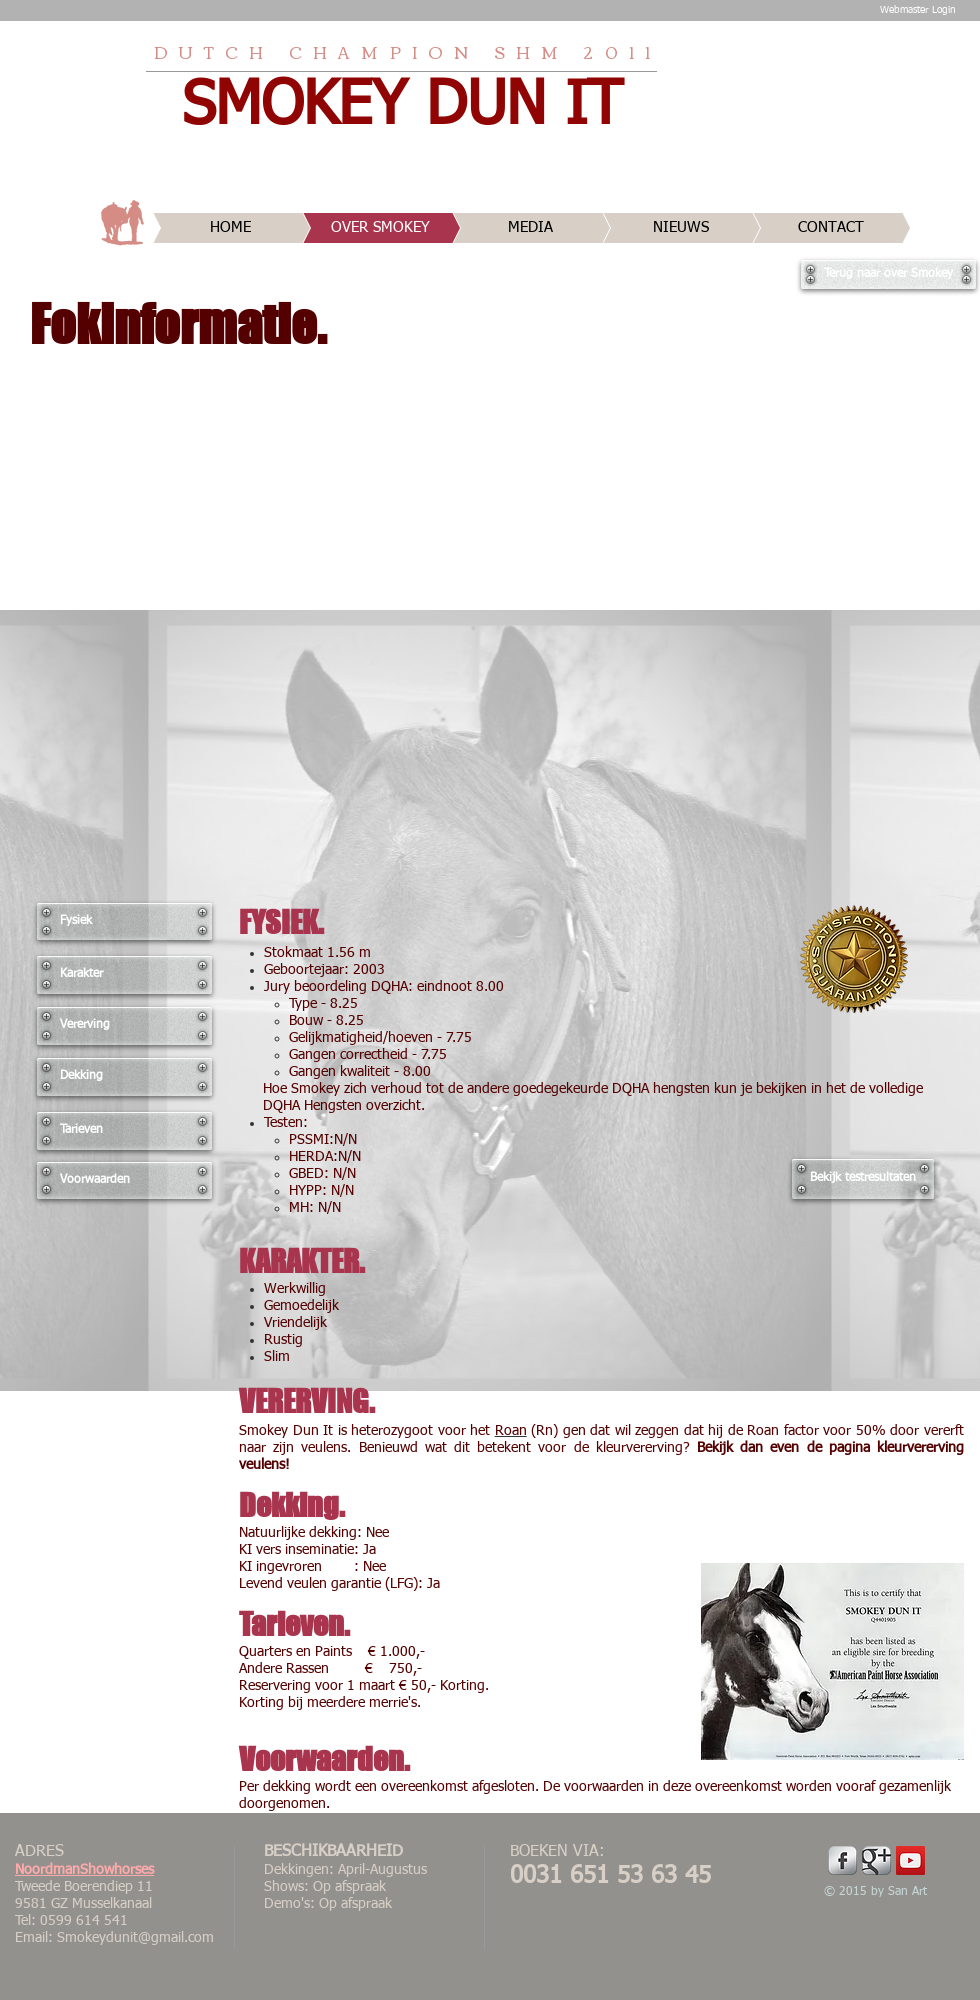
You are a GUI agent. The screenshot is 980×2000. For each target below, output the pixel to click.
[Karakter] (124, 975)
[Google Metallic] (876, 1860)
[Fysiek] (124, 921)
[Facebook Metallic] (842, 1860)
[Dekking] (124, 1077)
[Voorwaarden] (124, 1180)
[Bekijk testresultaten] (863, 1179)
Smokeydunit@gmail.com (135, 1938)
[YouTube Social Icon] (910, 1860)
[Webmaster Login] (917, 10)
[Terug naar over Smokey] (888, 274)
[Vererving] (124, 1026)
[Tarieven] (124, 1131)
